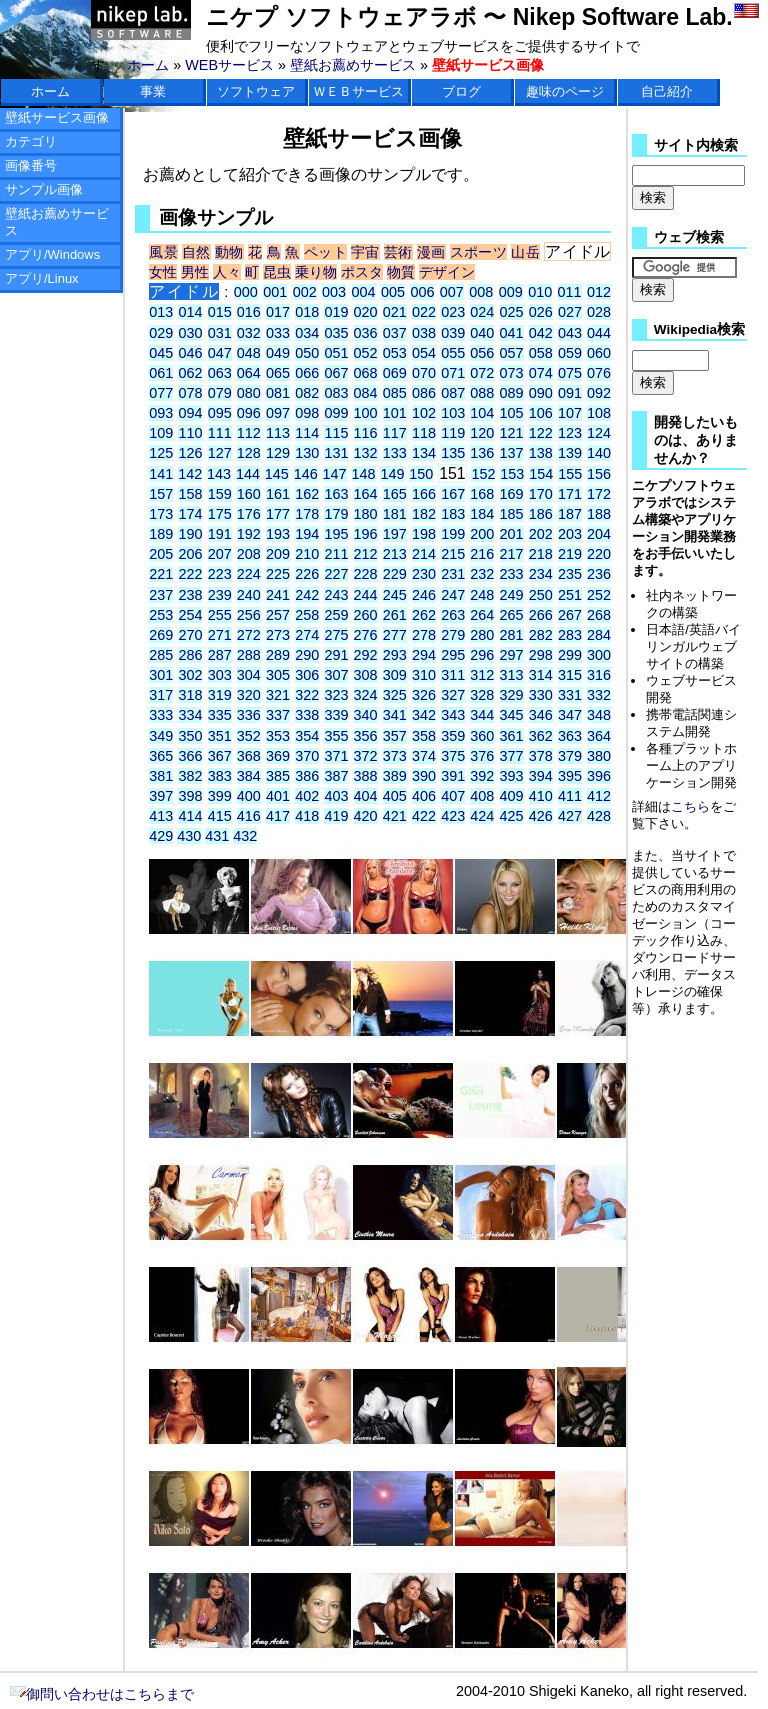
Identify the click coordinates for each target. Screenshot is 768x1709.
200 (482, 534)
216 (482, 554)
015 (220, 312)
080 (249, 393)
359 (453, 736)
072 (482, 373)
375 (453, 756)
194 (307, 534)
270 (190, 635)
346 (541, 715)
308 (366, 675)
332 (599, 695)
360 (482, 736)
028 (599, 312)
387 (336, 776)
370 (307, 756)
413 (161, 816)
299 (570, 655)
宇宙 (365, 252)
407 (453, 796)
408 (482, 796)
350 (190, 736)
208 (249, 554)
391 (453, 776)
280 (482, 635)
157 (161, 494)
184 (482, 514)
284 (599, 635)
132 (366, 453)
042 (541, 333)
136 (482, 453)
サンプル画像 (44, 189)
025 (512, 312)
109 (161, 433)
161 (278, 494)
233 (512, 574)
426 (541, 816)
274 (307, 635)
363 (570, 736)
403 (336, 796)
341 (395, 715)
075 (570, 373)
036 (366, 333)
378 (541, 756)
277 (395, 635)
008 (481, 292)
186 (541, 514)
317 (161, 695)
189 (161, 534)
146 (306, 474)
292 (366, 655)
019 (336, 312)
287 (220, 655)
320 (249, 695)
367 (220, 756)
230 (424, 574)
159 (220, 494)
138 (541, 453)
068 (366, 373)
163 (336, 494)
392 (482, 776)
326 (424, 695)
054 (424, 353)
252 (599, 595)
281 (512, 635)
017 (278, 312)
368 (249, 756)
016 (249, 312)
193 (278, 534)
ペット (325, 252)
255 (220, 615)
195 (336, 534)
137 (512, 453)
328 (482, 695)
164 (366, 494)
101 (395, 413)
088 (482, 393)
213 (395, 554)
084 (366, 393)
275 (336, 635)
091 (570, 393)
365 (161, 756)
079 (220, 393)
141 (161, 474)
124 (599, 433)
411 (570, 796)
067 (336, 373)
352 (249, 736)
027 (570, 312)
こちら (690, 806)
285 (161, 655)
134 (424, 453)
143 (219, 474)
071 (453, 373)
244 (366, 595)
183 (453, 514)
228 (366, 574)
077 (161, 393)
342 (424, 715)
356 (366, 736)
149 (392, 474)
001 (275, 292)
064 (249, 373)
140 (599, 453)
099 (336, 413)
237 (161, 595)
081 (278, 393)
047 (220, 353)
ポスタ (362, 272)
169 (512, 494)
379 (570, 756)
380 (599, 756)
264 (482, 615)
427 (570, 816)
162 (307, 494)
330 (541, 695)
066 (307, 373)
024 (482, 312)
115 (336, 433)
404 (366, 796)
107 (570, 413)
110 (190, 433)
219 (570, 554)
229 (395, 574)
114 (307, 433)
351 (220, 736)
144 (248, 474)
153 (512, 474)
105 (512, 413)
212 (366, 554)
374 (424, 756)
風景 (163, 252)
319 (220, 695)
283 (570, 635)
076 (599, 373)
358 (424, 736)
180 (366, 514)
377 (512, 756)
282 (541, 635)
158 (190, 494)
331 (570, 695)
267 (570, 615)
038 (424, 333)
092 (599, 393)
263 (453, 615)
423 (453, 816)
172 (599, 494)
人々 (227, 272)
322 (307, 695)
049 (278, 353)
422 (424, 816)
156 (599, 474)
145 (277, 474)
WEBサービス (229, 65)
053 (395, 353)
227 (336, 574)
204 (599, 534)
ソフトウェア (256, 91)
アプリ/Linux (42, 278)
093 (161, 413)
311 (453, 675)
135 (453, 453)
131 (336, 453)
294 (424, 655)
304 (249, 675)
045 (161, 353)
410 (541, 796)
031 (220, 333)
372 (366, 756)
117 (395, 433)
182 (424, 514)
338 (307, 715)
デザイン (447, 272)
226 (307, 574)
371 (336, 756)
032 (249, 333)
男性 (195, 272)
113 (278, 433)
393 (512, 776)
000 (246, 292)
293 (395, 655)
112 (249, 433)
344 (482, 715)
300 (599, 655)
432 (245, 836)
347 (570, 715)
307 (336, 675)
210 (307, 554)
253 (161, 615)
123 (570, 433)
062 (190, 373)
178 (307, 514)
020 (366, 312)
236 (599, 574)
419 (336, 816)
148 (364, 474)
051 (336, 353)
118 (424, 433)
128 (249, 453)
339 (336, 715)
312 (482, 675)
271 (220, 635)
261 (395, 615)
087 (453, 393)
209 (278, 554)
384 (249, 776)
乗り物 (316, 272)
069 (395, 373)
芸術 (398, 252)
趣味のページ (565, 91)
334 (190, 715)
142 (190, 474)
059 (570, 353)
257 (278, 615)
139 (570, 453)
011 (570, 292)
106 (541, 413)
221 (161, 574)
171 (570, 494)
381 (161, 776)
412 (599, 796)
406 (424, 796)
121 (512, 433)
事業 (153, 91)
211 (336, 554)
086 (424, 393)
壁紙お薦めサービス (353, 65)
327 (453, 695)
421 (395, 816)
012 (599, 292)
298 (541, 655)
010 (540, 292)
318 (190, 695)
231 (453, 574)
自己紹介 (667, 91)
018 (307, 312)
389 (395, 776)
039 (453, 333)
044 (599, 333)
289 (278, 655)
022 (424, 312)
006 (422, 292)
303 (220, 675)
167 (453, 494)
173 (161, 514)
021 (395, 312)
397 (161, 796)
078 (190, 393)
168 (482, 494)
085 (395, 393)
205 (161, 554)
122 (541, 433)
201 (512, 534)
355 (336, 736)
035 (336, 333)
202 (541, 534)
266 (541, 615)
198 (424, 534)
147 (335, 474)
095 (220, 413)
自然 (196, 252)
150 (421, 474)
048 (249, 353)
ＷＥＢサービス (358, 91)
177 (278, 514)
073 (512, 373)
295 (453, 655)
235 (570, 574)
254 (190, 615)
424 (482, 816)
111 (220, 433)
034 (307, 333)
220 (599, 554)
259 (336, 615)
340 (366, 715)
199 (453, 534)
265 (512, 615)
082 (307, 393)
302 (190, 675)
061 (161, 373)
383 (220, 776)
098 (307, 413)
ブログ (461, 91)
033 (278, 333)
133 (395, 453)
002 (305, 292)
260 (366, 615)
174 (190, 514)
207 (220, 554)
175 (220, 514)
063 (220, 373)
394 (541, 776)
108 (599, 413)
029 (161, 333)
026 (541, 312)
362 (541, 736)
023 (453, 312)
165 (395, 494)
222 (190, 574)
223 (220, 574)
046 (190, 353)
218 (541, 554)
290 (307, 655)
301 (161, 675)
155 (570, 474)
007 (452, 292)
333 (161, 715)
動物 (229, 252)
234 (541, 574)
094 (190, 413)
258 (307, 615)
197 (395, 534)
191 (220, 534)
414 (190, 816)
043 (570, 333)
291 (336, 655)
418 (307, 816)
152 (483, 474)
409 (512, 796)
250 (541, 595)
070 (424, 373)
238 (190, 595)
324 (366, 695)
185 (512, 514)
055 (453, 353)
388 (366, 776)
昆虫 (277, 272)
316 (599, 675)
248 (482, 595)
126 (190, 453)
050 (307, 353)
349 (161, 736)
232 (482, 574)
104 (482, 413)
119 (453, 433)
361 (512, 736)
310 (424, 675)
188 (599, 514)
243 (336, 595)
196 (366, 534)
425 (512, 816)
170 (541, 494)
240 (249, 595)
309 (395, 675)
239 (220, 595)
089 (512, 393)
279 (453, 635)
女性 (163, 272)
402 (307, 796)
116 (366, 433)
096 (249, 413)
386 (307, 776)
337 (278, 715)
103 (453, 413)
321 (278, 695)
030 (190, 333)
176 (249, 514)
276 (366, 635)
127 (220, 453)
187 (570, 514)
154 (541, 474)
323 (336, 695)
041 (512, 333)
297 (512, 655)
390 (424, 776)
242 (307, 595)
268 (599, 615)
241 (278, 595)
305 (278, 675)
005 (393, 292)
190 (190, 534)
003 (334, 292)
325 (395, 695)
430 (189, 836)
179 (336, 514)
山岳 (525, 252)
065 (278, 373)
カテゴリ (31, 141)
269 (161, 635)
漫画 (431, 252)
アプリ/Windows (52, 254)
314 (541, 675)
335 (220, 715)
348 (599, 715)
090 (541, 393)
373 (395, 756)
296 (482, 655)
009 (511, 292)
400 (249, 796)
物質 (401, 272)
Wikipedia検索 (699, 329)
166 (424, 494)
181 (395, 514)
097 (278, 413)
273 (278, 635)
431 (217, 836)
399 (220, 796)
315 (570, 675)
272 (249, 635)
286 (190, 655)
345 (512, 715)
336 (249, 715)
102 (424, 413)
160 (249, 494)
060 (599, 353)
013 (161, 312)
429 (161, 836)
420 (366, 816)
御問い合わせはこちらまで (102, 1694)
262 (424, 615)
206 (190, 554)
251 (570, 595)
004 (364, 292)
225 (278, 574)
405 (395, 796)
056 (482, 353)
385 (278, 776)
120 (482, 433)
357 (395, 736)
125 (161, 453)
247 (453, 595)
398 (190, 796)
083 (336, 393)
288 (249, 655)
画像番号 (31, 165)
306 (307, 675)
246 (424, 595)
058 (541, 353)
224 (249, 574)
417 (278, 816)
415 (220, 816)
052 (366, 353)
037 (395, 333)
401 (278, 796)
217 (512, 554)
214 (424, 554)
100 (366, 413)
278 (424, 635)
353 (278, 736)
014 (190, 312)
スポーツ (478, 252)
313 (512, 675)
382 (190, 776)
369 (278, 756)
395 (570, 776)
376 (482, 756)
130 (307, 453)
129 (278, 453)
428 (599, 816)
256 (249, 615)
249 (512, 595)
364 (599, 736)
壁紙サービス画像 (57, 117)
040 (482, 333)
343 (453, 715)
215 (453, 554)
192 (249, 534)
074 (541, 373)
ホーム (148, 65)
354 (307, 736)
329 (512, 695)
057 (512, 353)
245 (395, 595)
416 (249, 816)
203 (570, 534)
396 (599, 776)
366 (190, 756)
